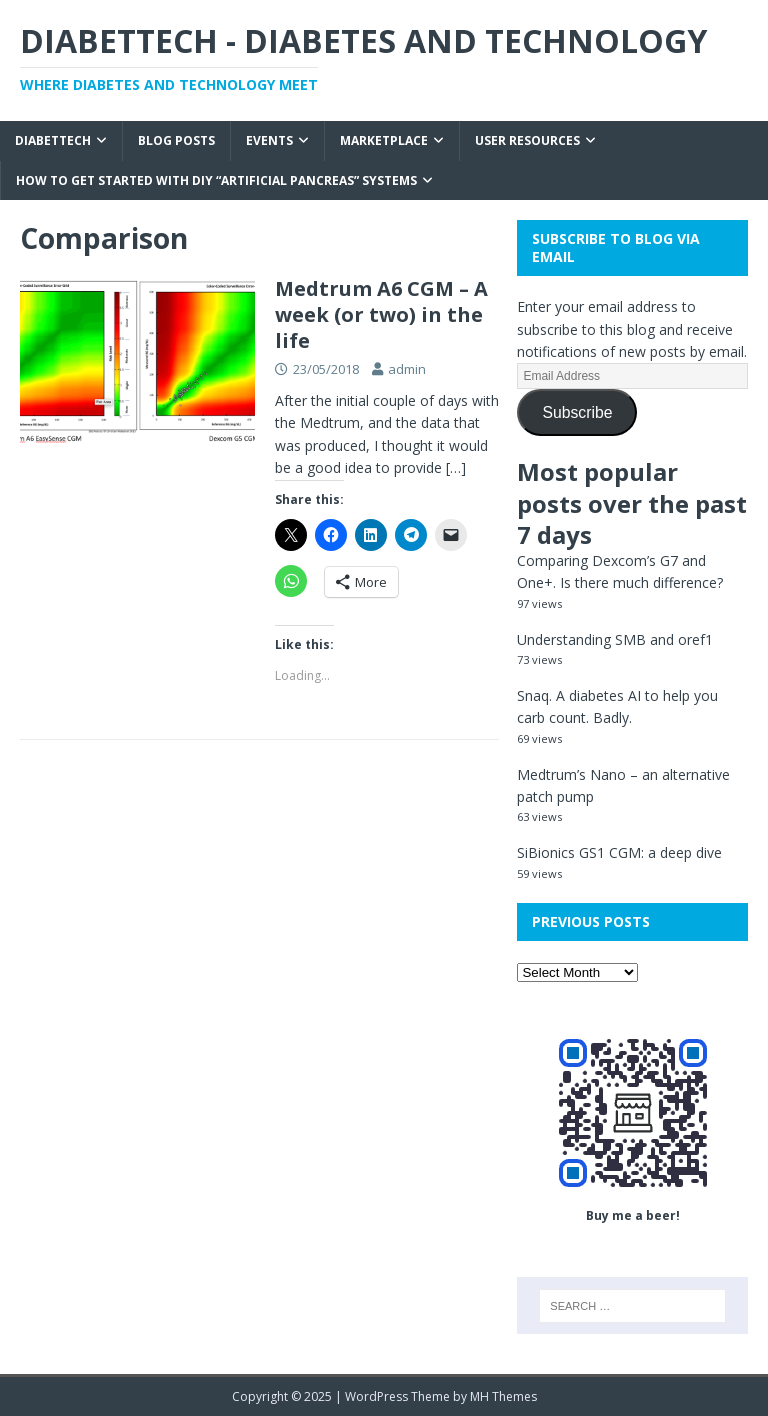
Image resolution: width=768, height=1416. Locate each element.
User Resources (527, 140)
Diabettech (53, 140)
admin (407, 369)
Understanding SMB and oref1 (615, 639)
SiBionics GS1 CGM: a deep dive (619, 852)
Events (269, 140)
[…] (456, 467)
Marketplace (384, 140)
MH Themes (503, 1396)
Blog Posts (176, 140)
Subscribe (577, 412)
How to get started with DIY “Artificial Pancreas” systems (216, 180)
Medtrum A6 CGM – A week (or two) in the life (381, 314)
